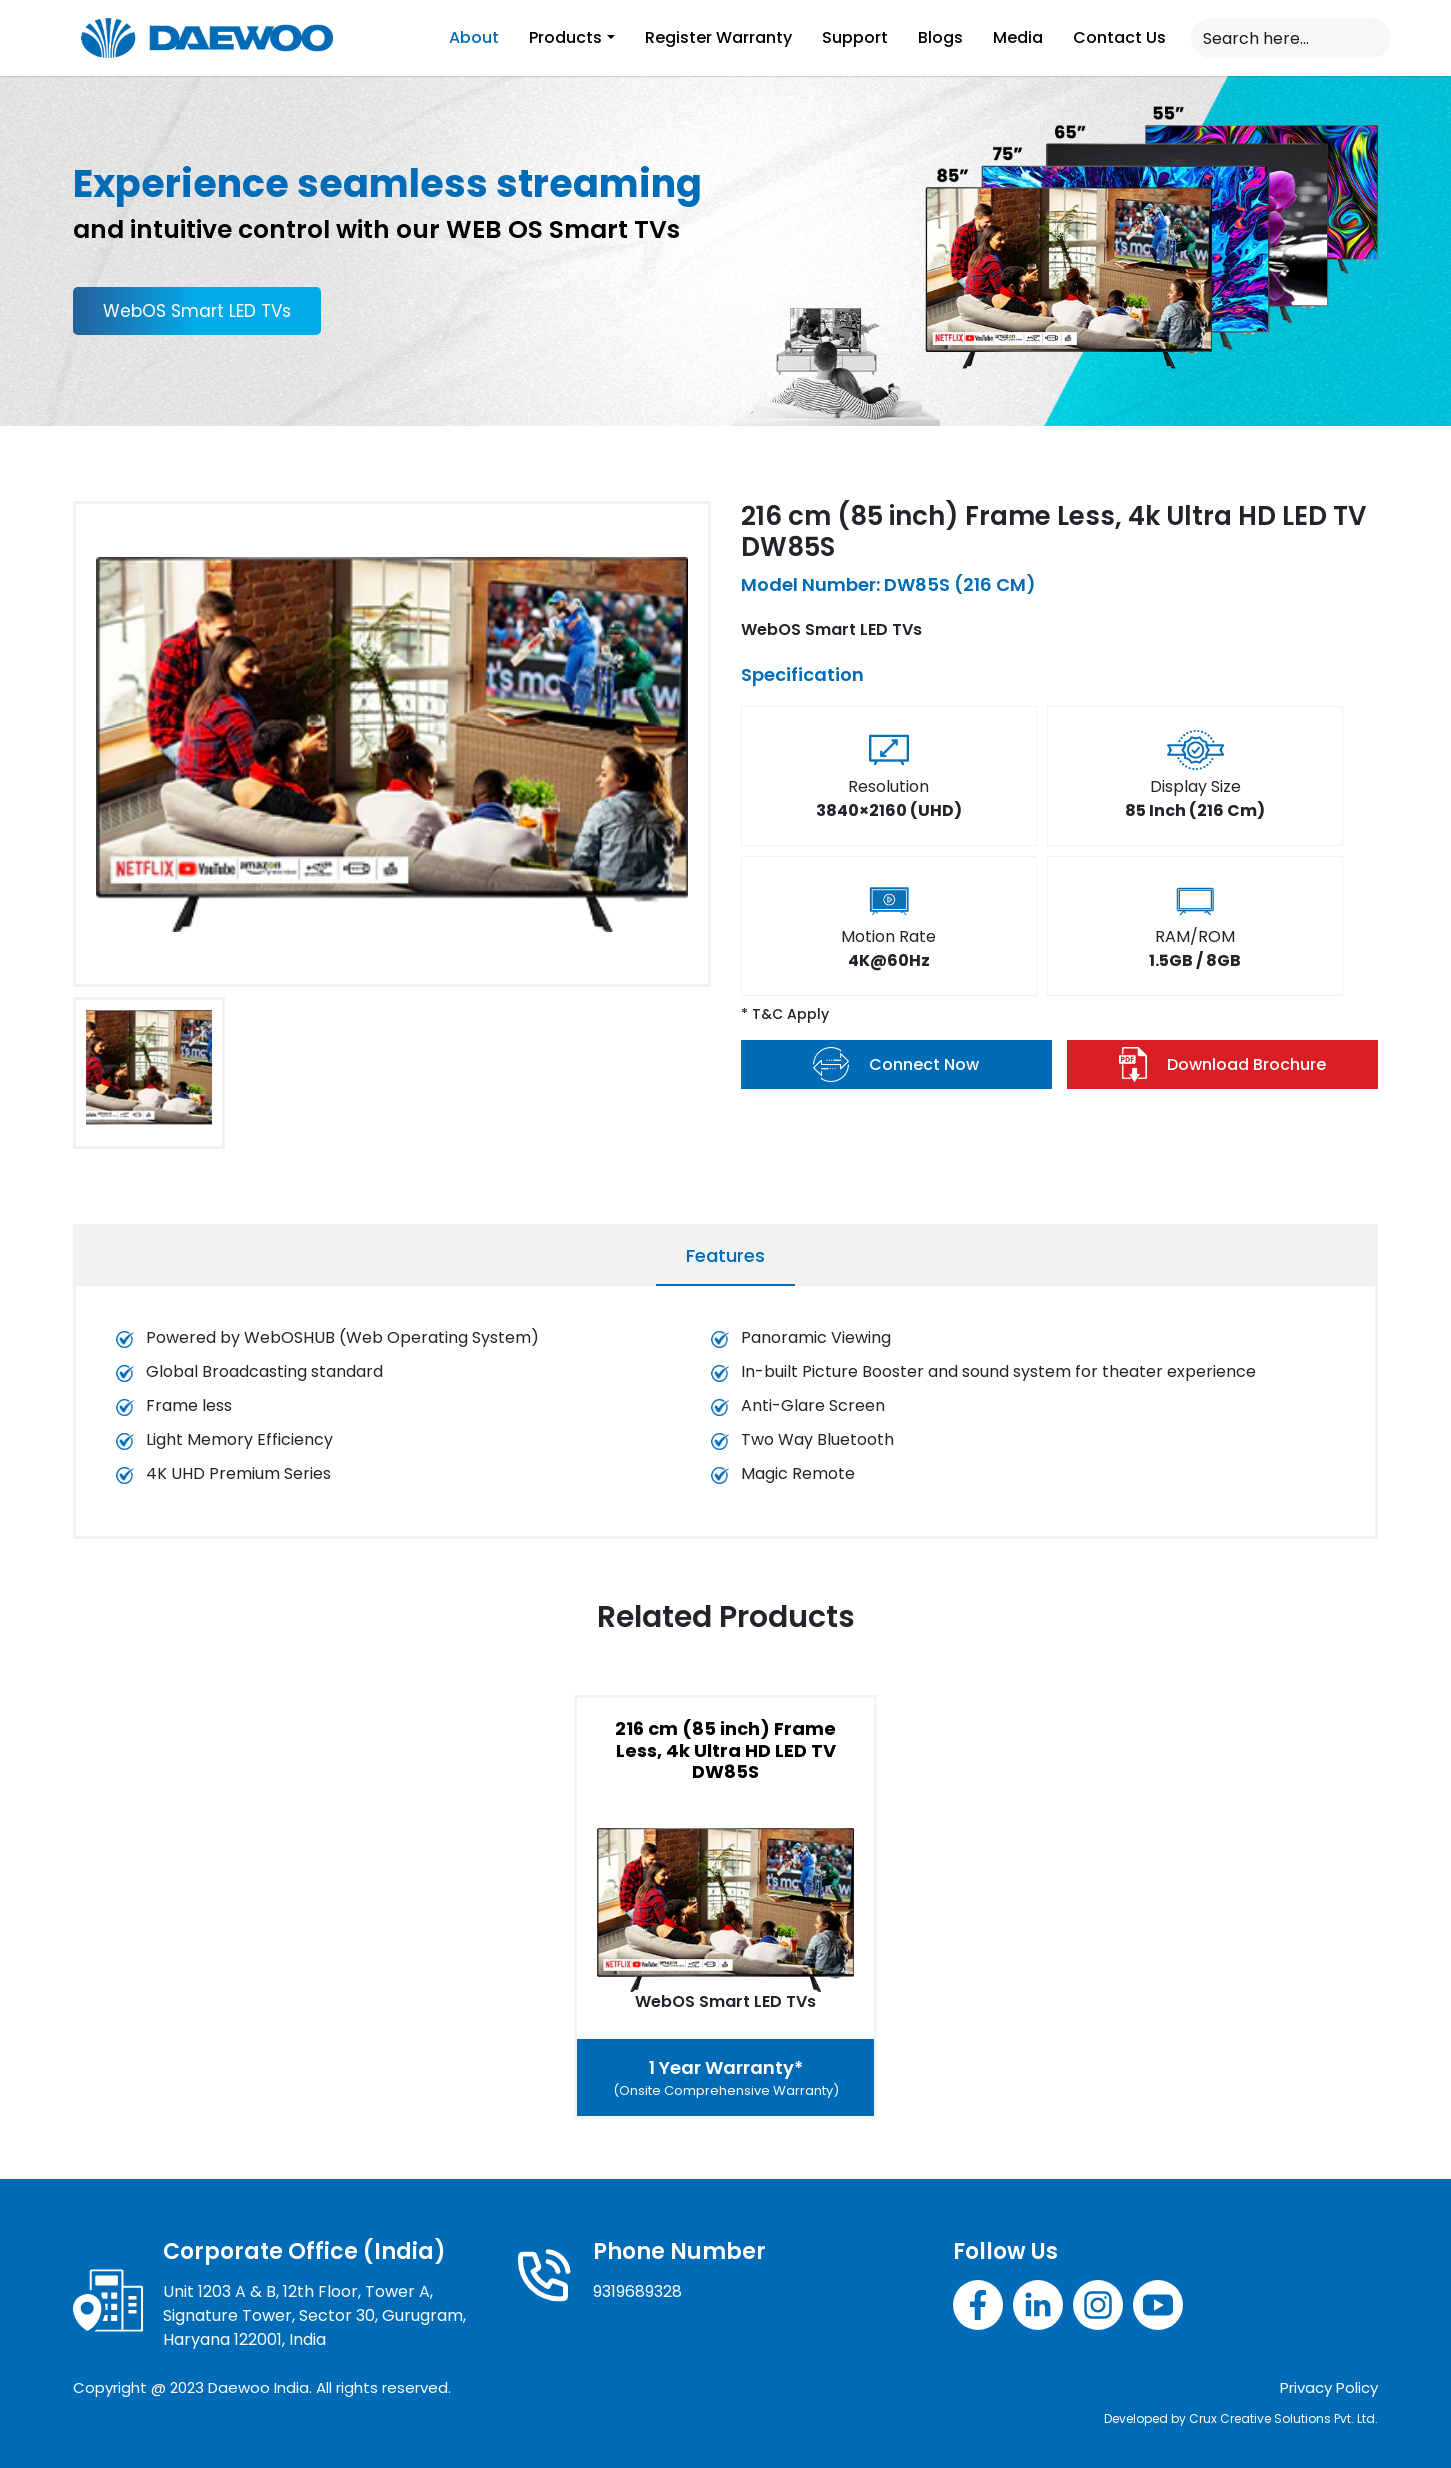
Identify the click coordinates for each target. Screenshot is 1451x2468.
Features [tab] (725, 1255)
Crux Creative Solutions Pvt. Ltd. (1283, 2418)
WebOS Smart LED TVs (197, 311)
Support (855, 37)
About (474, 37)
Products (565, 37)
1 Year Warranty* (726, 2078)
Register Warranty (718, 37)
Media (1018, 37)
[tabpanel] (725, 1416)
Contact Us (1119, 37)
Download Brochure (1222, 1064)
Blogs (940, 37)
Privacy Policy (1329, 2387)
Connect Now (896, 1064)
